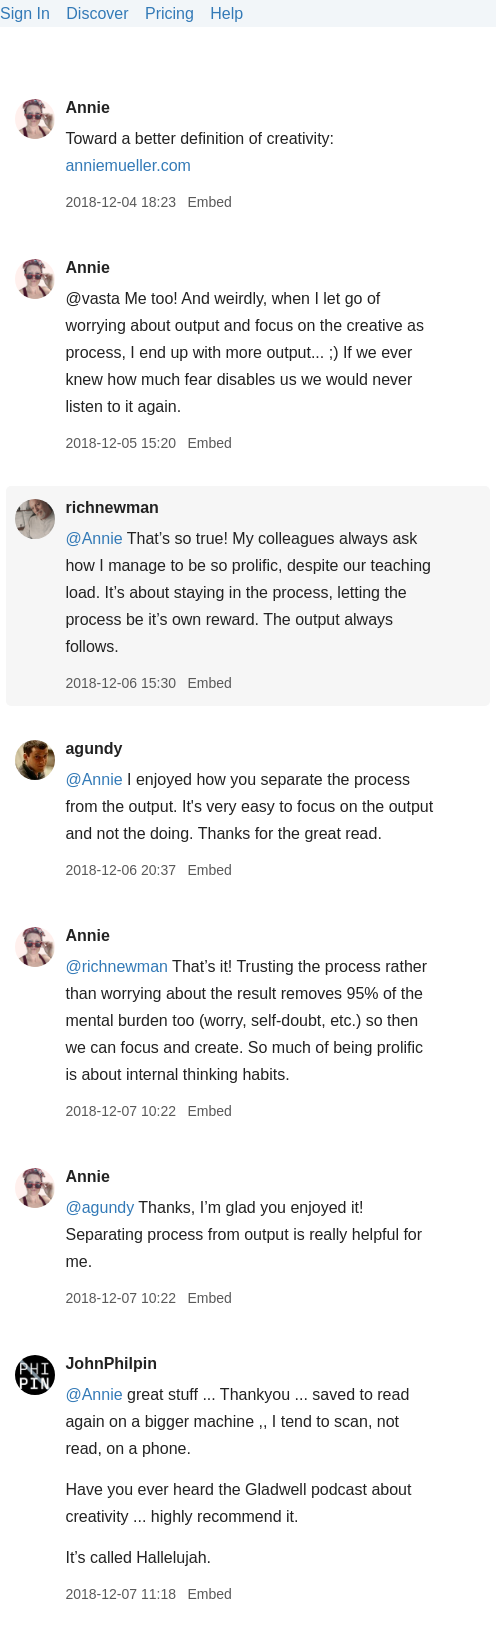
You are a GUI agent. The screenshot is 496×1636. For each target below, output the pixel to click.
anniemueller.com (127, 165)
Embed (209, 202)
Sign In (25, 13)
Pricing (169, 13)
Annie (87, 107)
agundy (93, 748)
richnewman (111, 507)
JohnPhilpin (111, 1363)
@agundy (99, 1207)
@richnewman (116, 966)
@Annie (93, 538)
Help (226, 13)
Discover (97, 13)
